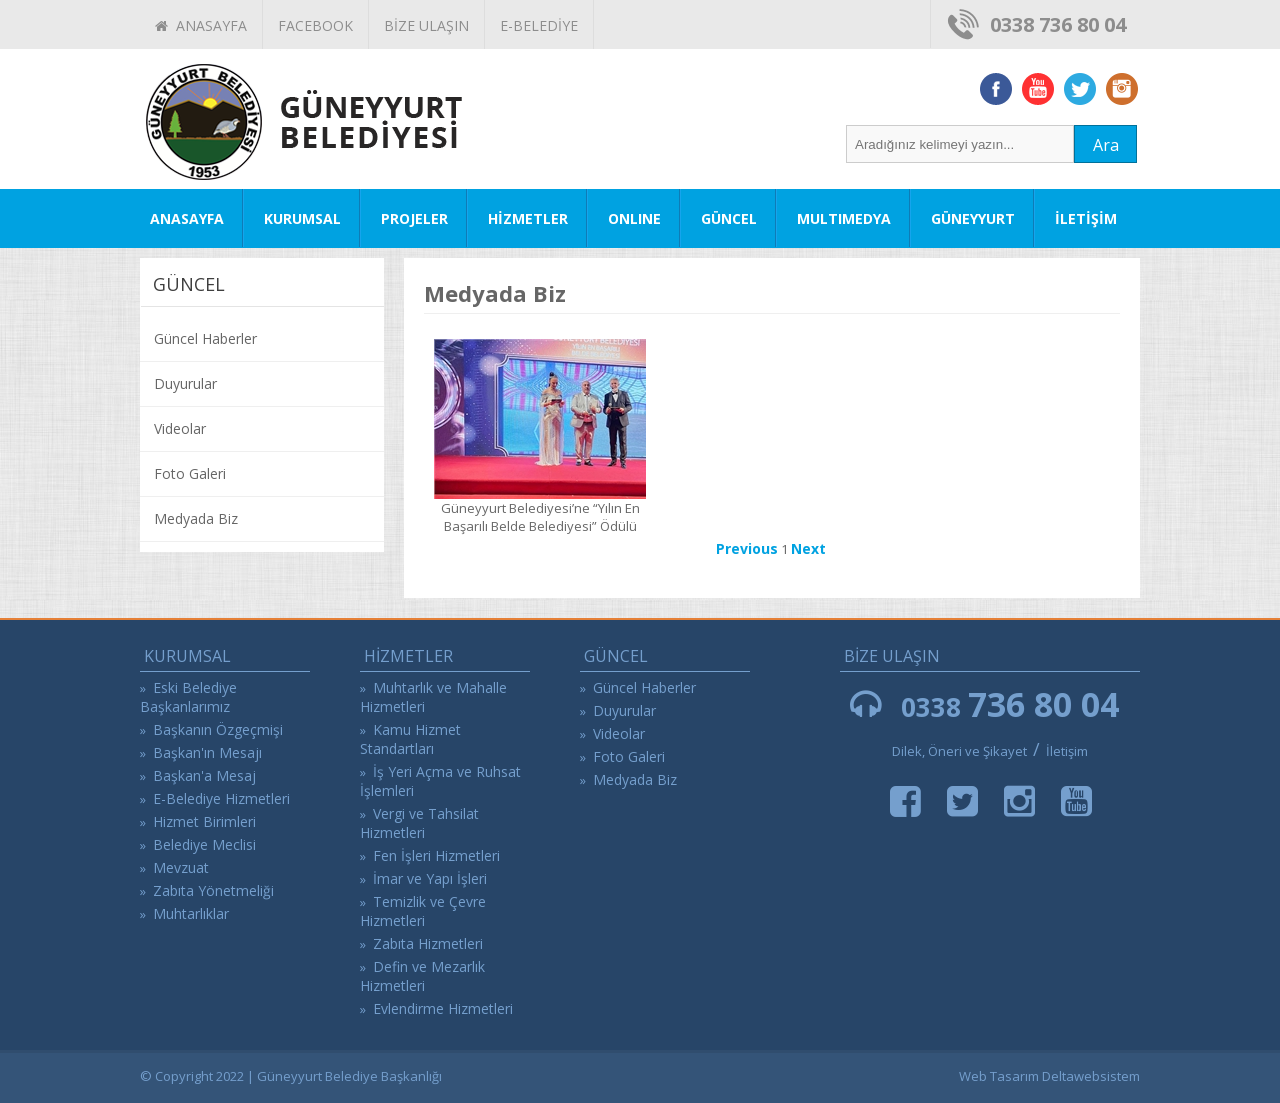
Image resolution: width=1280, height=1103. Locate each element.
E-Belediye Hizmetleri (221, 798)
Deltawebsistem (1091, 1076)
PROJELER (414, 218)
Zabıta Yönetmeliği (213, 890)
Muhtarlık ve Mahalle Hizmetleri (433, 697)
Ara (1106, 145)
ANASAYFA (201, 25)
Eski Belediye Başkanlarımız (188, 697)
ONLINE (634, 218)
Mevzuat (181, 867)
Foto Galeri (190, 473)
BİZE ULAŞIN (426, 25)
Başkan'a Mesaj (204, 775)
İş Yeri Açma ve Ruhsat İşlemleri (440, 781)
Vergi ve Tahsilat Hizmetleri (419, 823)
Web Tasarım (999, 1076)
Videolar (180, 428)
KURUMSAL (302, 218)
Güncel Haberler (205, 338)
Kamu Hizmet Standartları (410, 739)
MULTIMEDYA (844, 218)
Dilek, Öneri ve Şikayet (959, 751)
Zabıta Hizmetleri (428, 943)
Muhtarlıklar (191, 913)
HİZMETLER (528, 218)
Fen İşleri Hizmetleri (436, 855)
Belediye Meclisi (204, 844)
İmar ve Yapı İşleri (430, 878)
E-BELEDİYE (539, 25)
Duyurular (185, 383)
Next (808, 548)
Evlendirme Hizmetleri (443, 1008)
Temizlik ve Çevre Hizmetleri (423, 911)
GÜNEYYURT (973, 218)
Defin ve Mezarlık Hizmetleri (422, 976)
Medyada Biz (196, 518)
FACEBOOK (315, 25)
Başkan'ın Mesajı (207, 752)
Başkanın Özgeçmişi (218, 729)
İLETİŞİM (1086, 218)
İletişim (1067, 751)
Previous (747, 548)
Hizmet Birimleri (204, 821)
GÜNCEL (729, 218)
